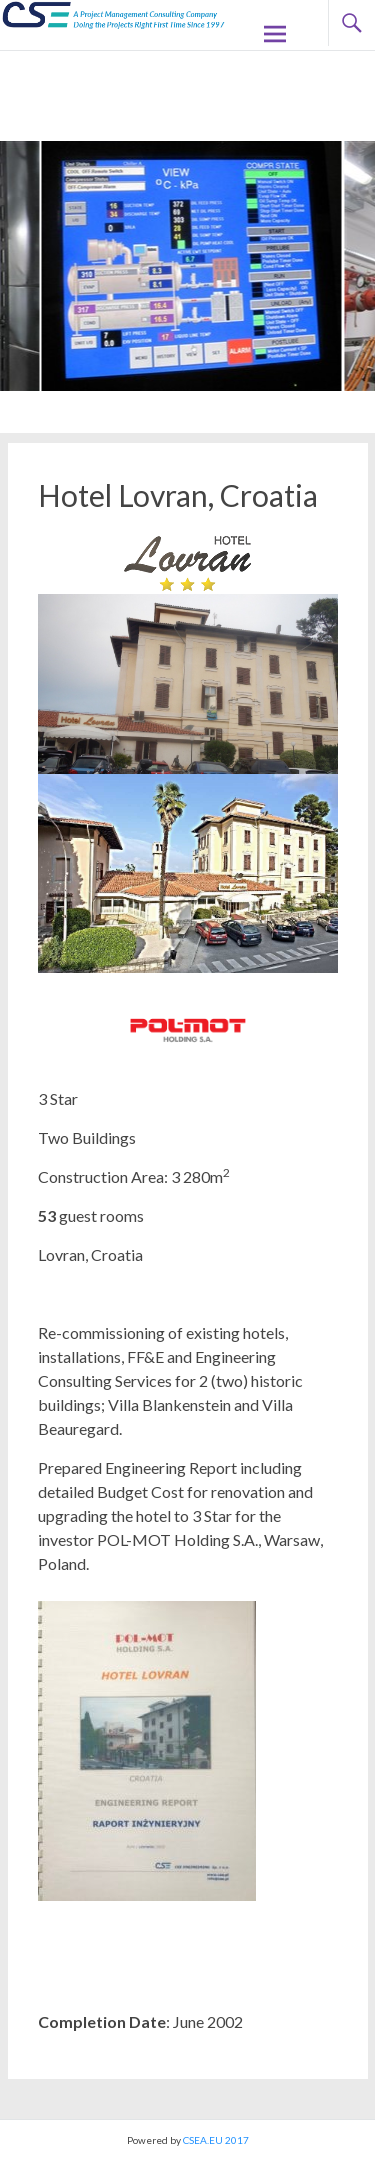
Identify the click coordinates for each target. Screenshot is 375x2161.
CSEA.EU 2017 (216, 2140)
